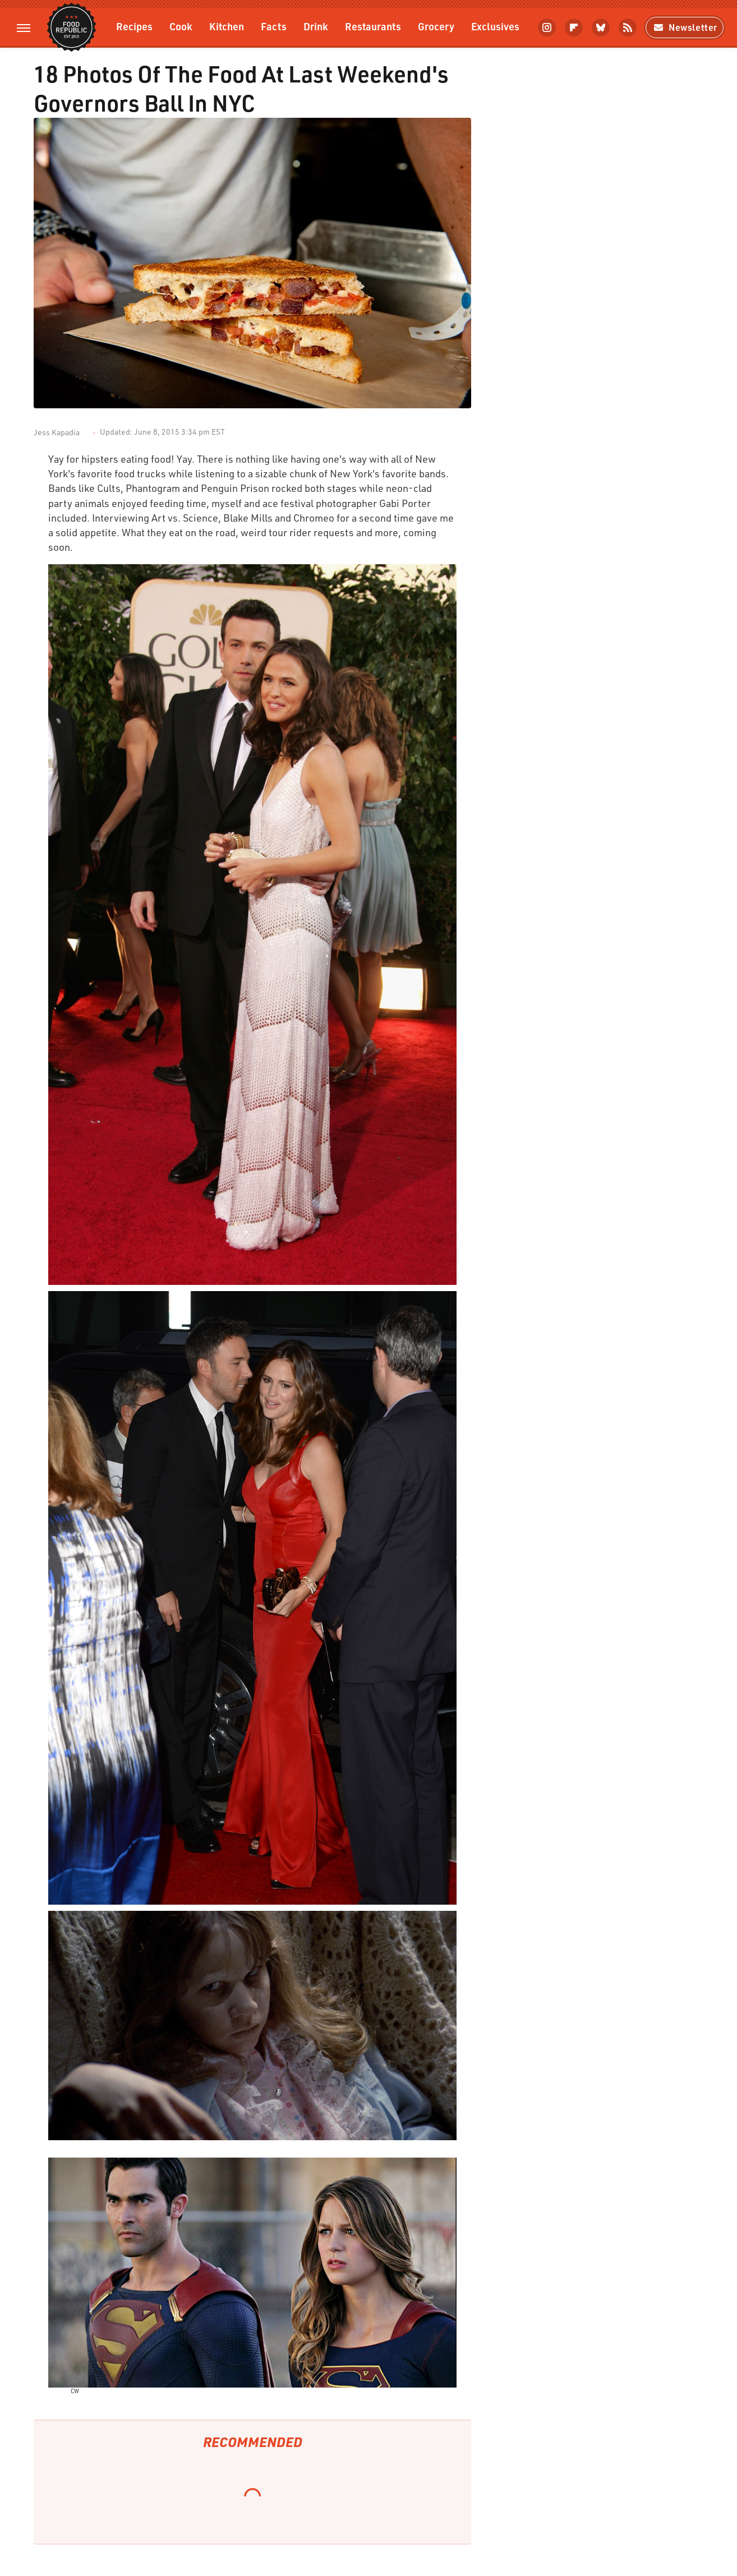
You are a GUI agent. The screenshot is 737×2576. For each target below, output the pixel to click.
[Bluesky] (601, 27)
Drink (315, 26)
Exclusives (495, 26)
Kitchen (226, 26)
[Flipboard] (574, 27)
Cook (180, 26)
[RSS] (628, 27)
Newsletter (684, 27)
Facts (274, 26)
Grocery (436, 26)
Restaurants (373, 26)
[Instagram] (547, 27)
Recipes (134, 26)
